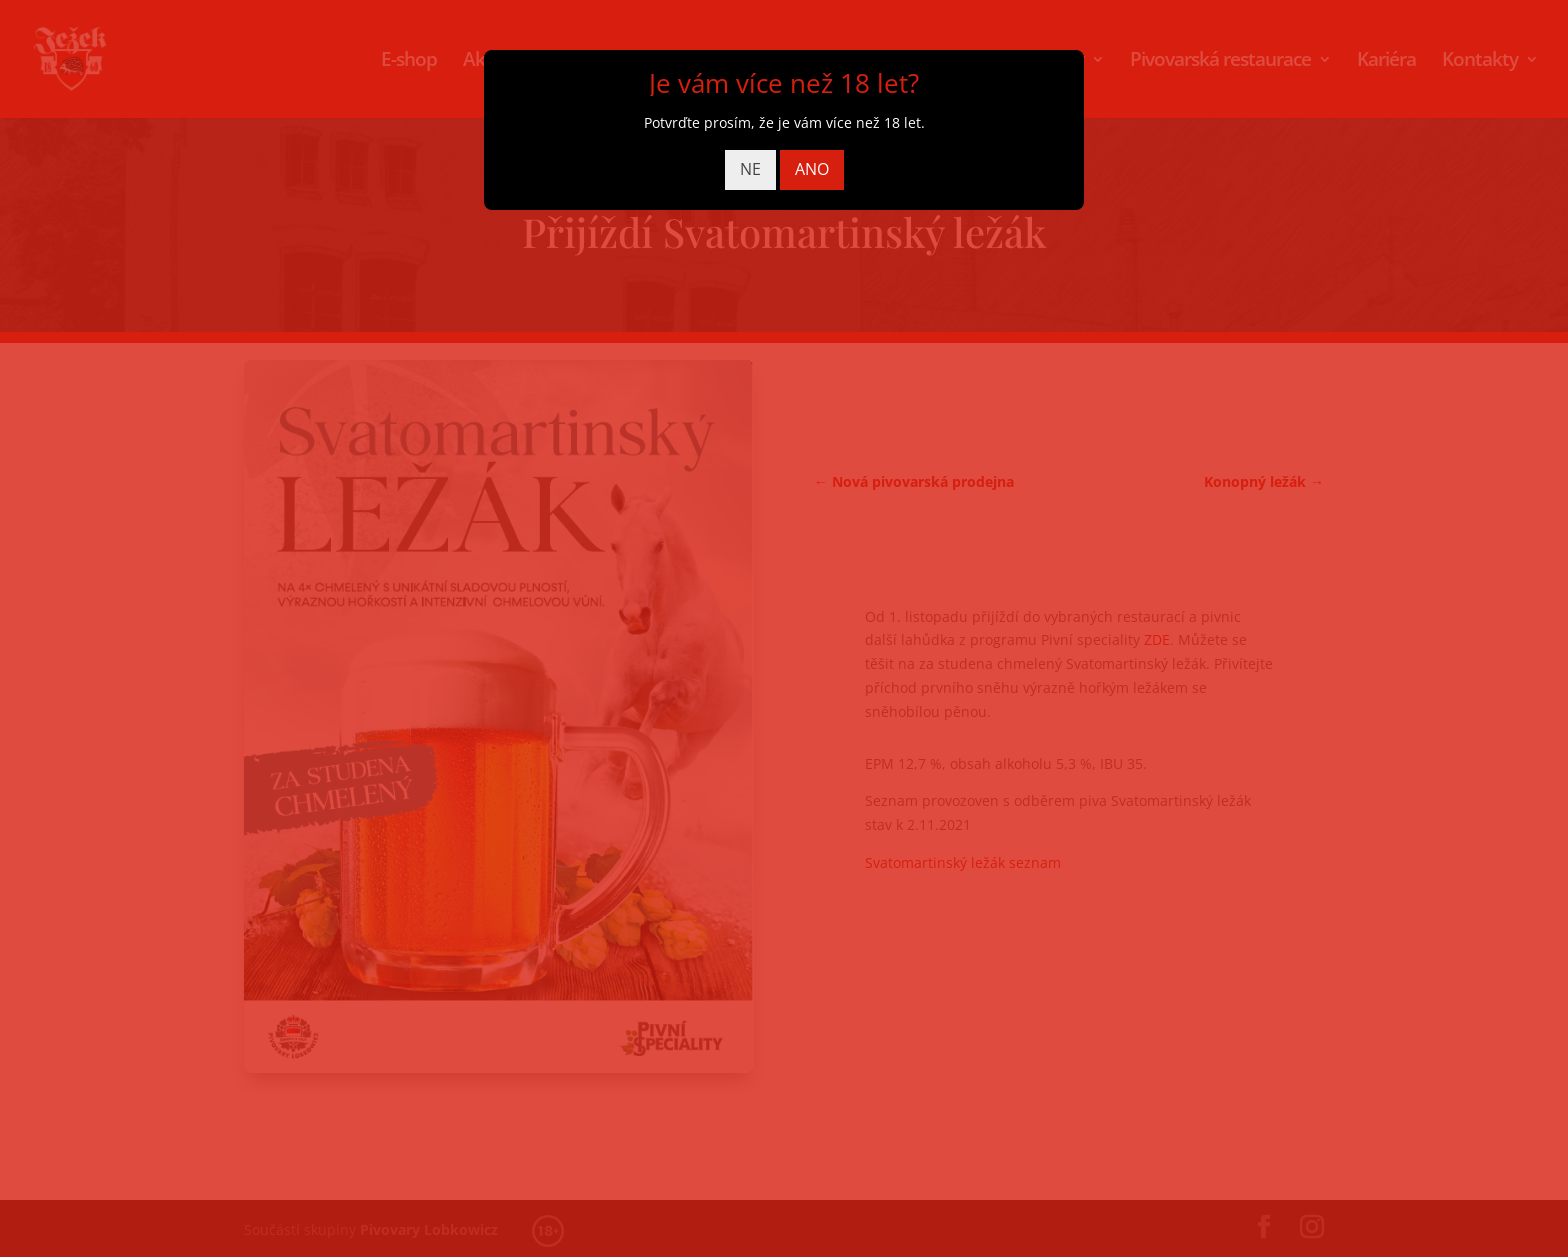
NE (750, 169)
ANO (812, 169)
